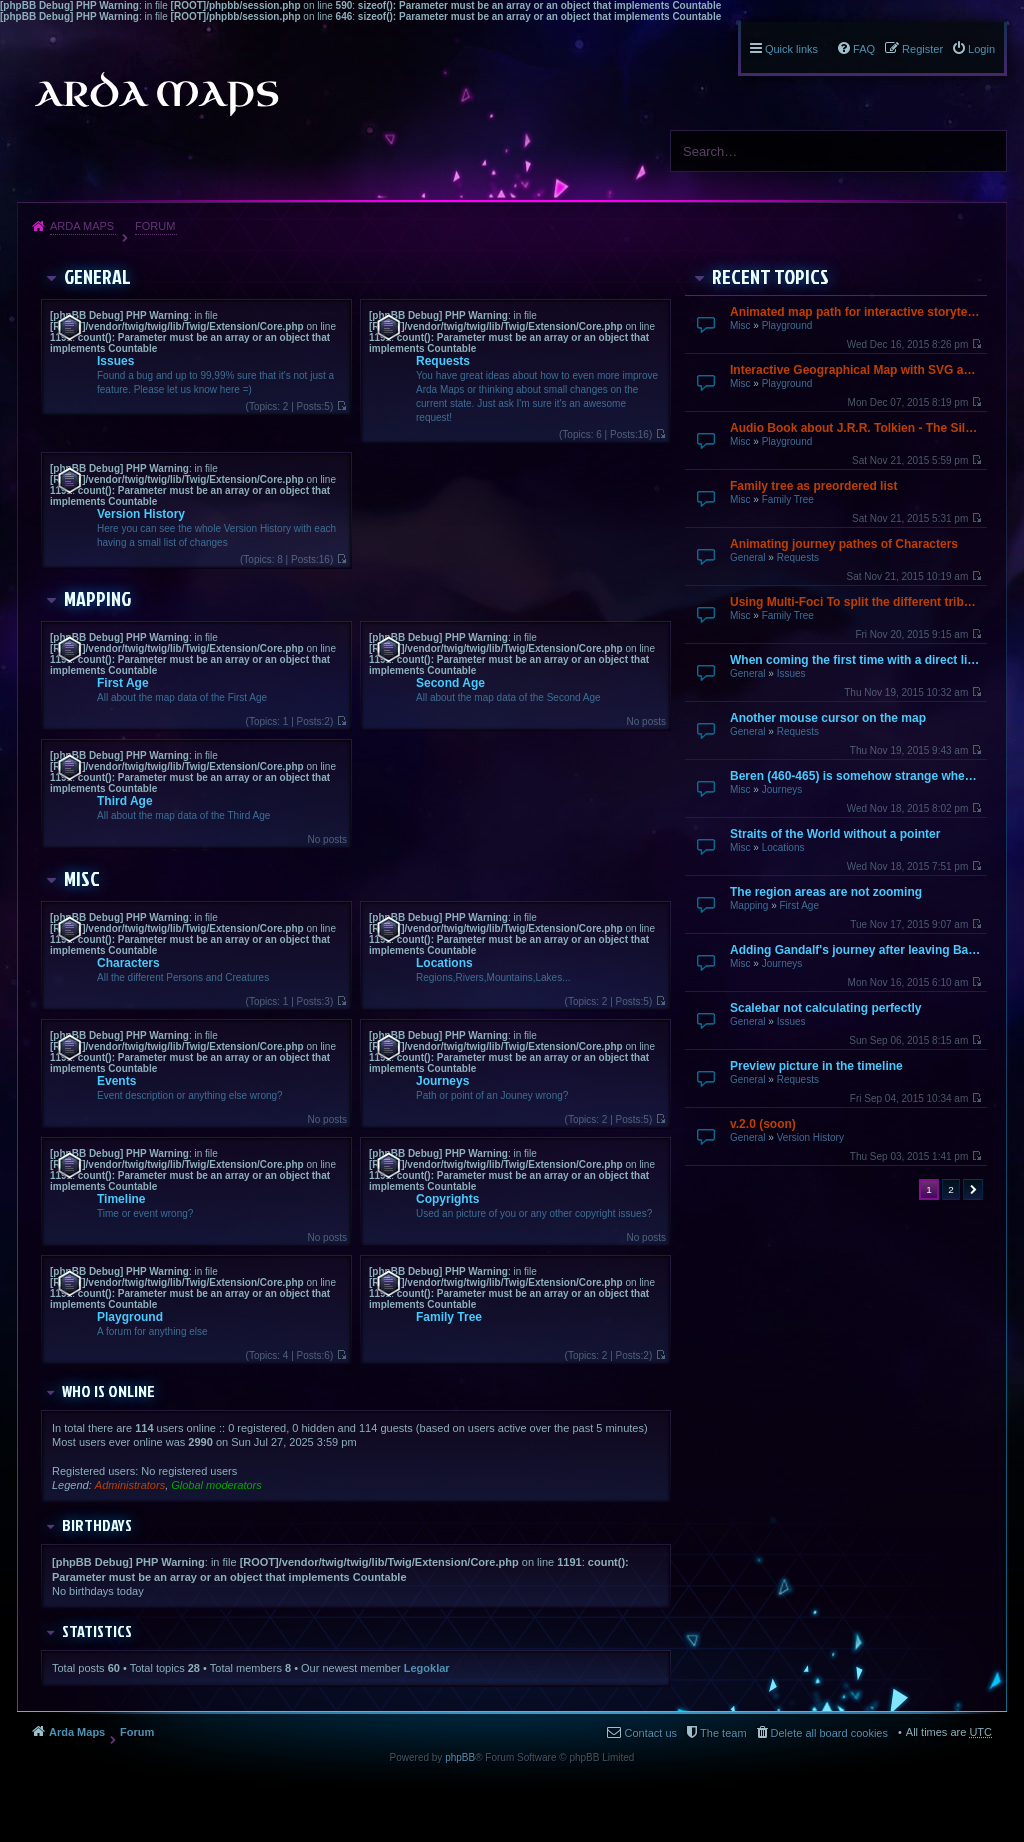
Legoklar (427, 1668)
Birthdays (97, 1525)
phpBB (460, 1757)
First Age (798, 905)
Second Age (450, 683)
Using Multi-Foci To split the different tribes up (856, 602)
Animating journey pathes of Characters (844, 544)
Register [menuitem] (922, 49)
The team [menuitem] (723, 1733)
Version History (810, 1137)
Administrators (130, 1485)
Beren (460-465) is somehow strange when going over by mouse (856, 776)
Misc (740, 325)
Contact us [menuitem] (650, 1733)
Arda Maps (82, 226)
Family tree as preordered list (813, 486)
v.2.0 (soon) (763, 1124)
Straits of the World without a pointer (835, 834)
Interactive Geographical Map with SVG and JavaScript (856, 370)
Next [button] (973, 1189)
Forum (155, 226)
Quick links (791, 49)
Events (116, 1081)
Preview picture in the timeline (816, 1066)
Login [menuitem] (981, 49)
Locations (783, 847)
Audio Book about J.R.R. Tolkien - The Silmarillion (856, 428)
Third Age (125, 801)
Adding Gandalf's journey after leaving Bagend (856, 950)
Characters (128, 963)
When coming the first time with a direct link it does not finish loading (856, 660)
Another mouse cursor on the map (828, 718)
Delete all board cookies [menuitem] (829, 1733)
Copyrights (447, 1199)
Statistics (97, 1631)
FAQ (864, 49)
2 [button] (951, 1189)
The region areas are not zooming (826, 892)
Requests (798, 557)
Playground (787, 325)
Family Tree (788, 499)
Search (984, 151)
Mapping (749, 905)
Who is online (108, 1391)
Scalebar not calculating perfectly (825, 1008)
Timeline (121, 1199)
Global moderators (216, 1485)
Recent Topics (770, 276)
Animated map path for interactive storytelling (856, 312)
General (748, 557)
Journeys (782, 789)
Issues (791, 673)
